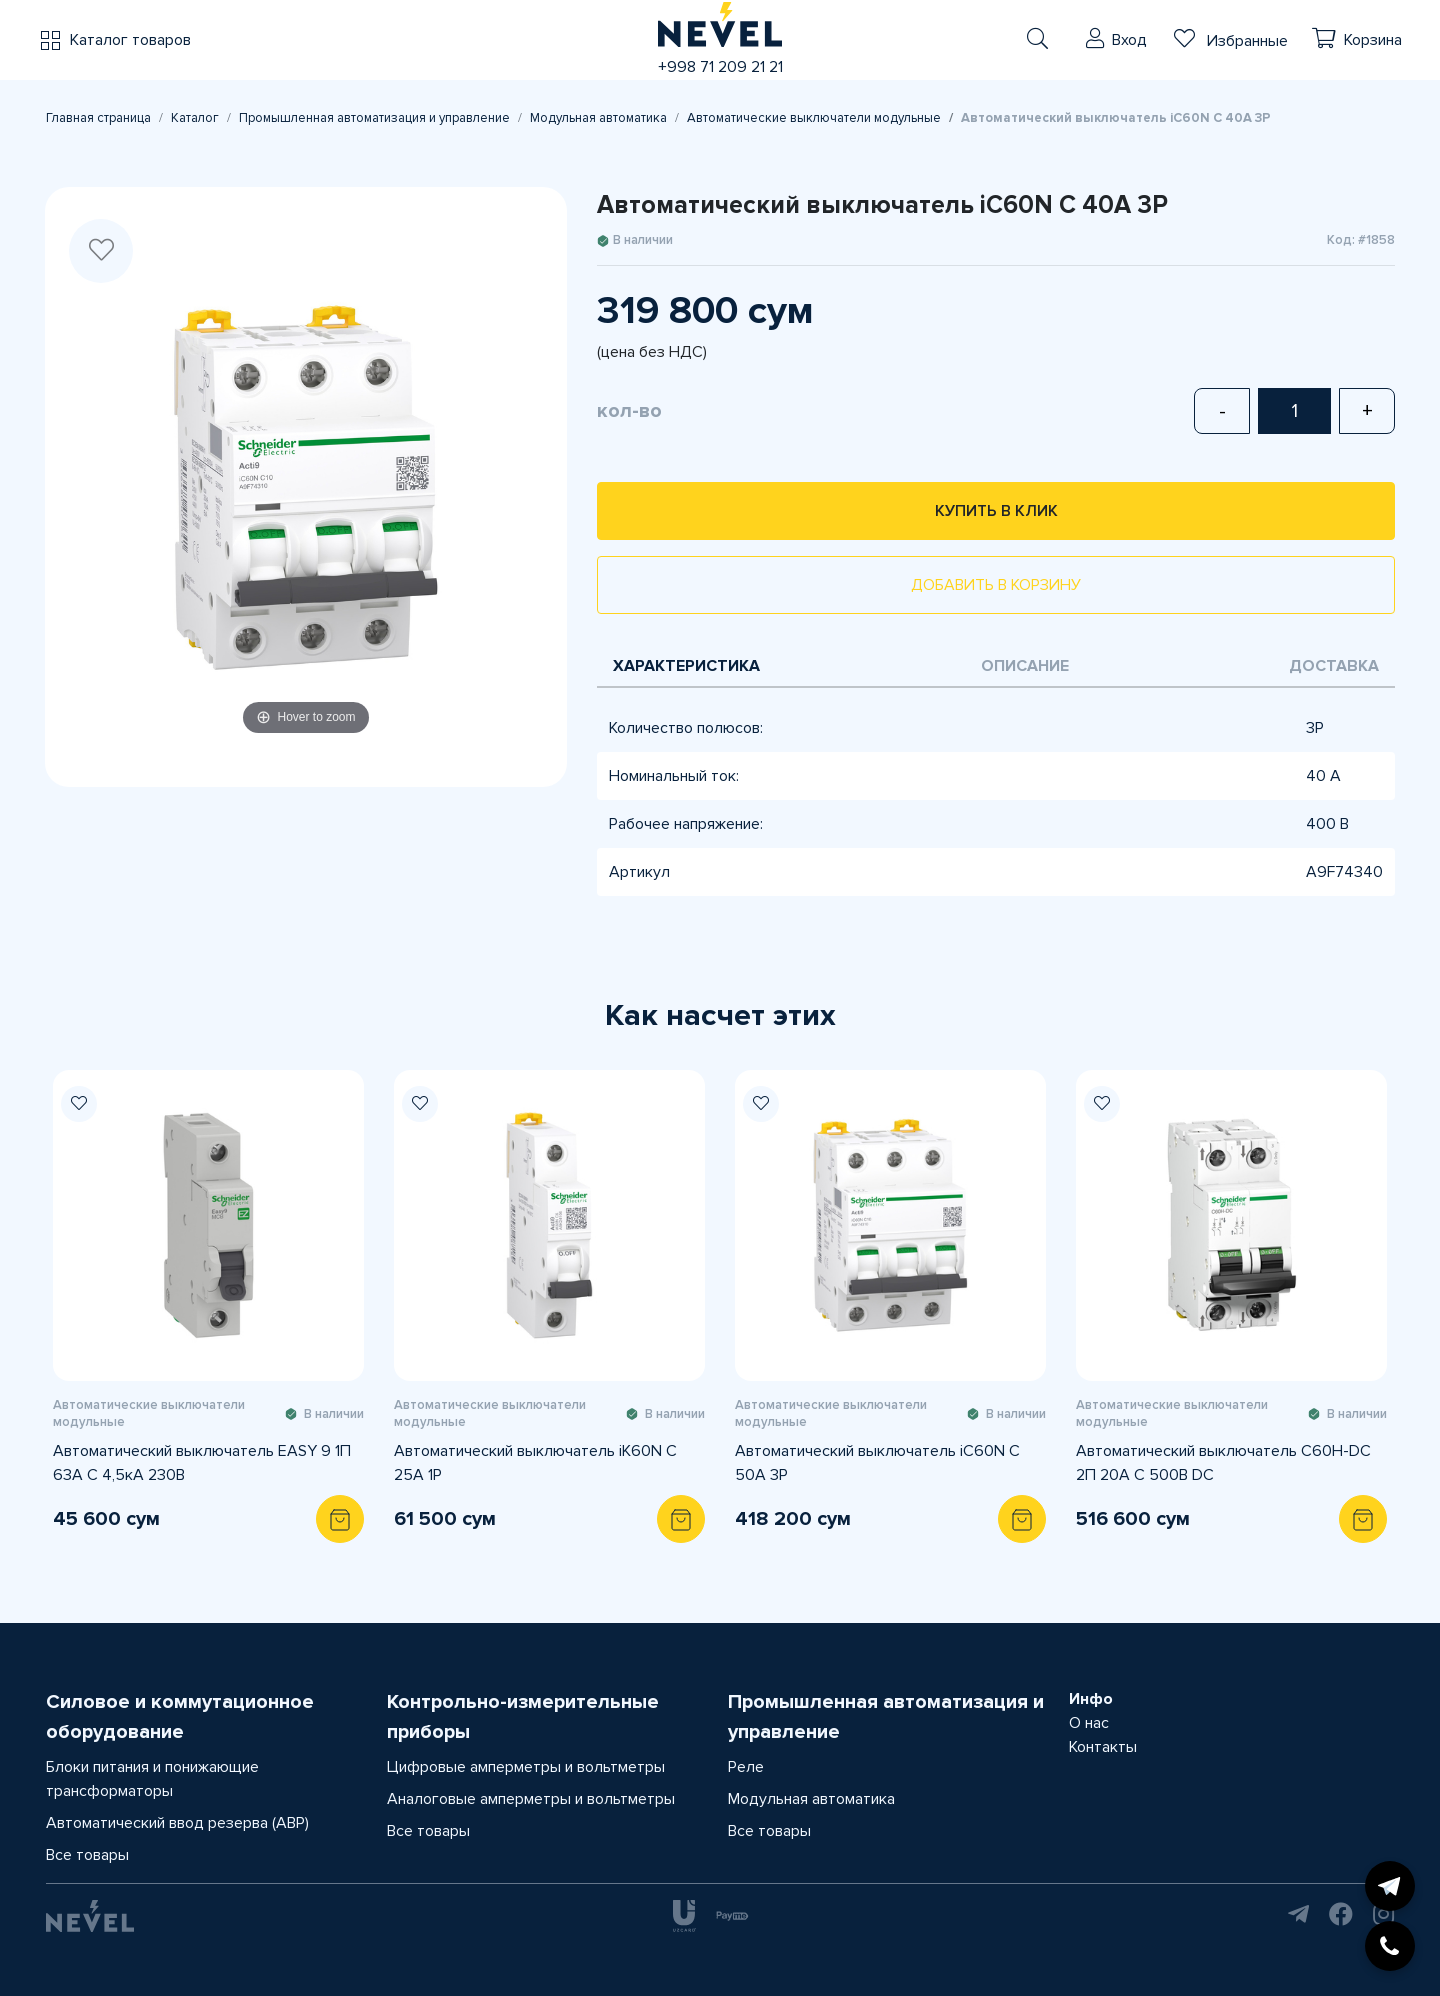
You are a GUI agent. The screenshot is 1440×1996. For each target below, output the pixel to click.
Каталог (195, 118)
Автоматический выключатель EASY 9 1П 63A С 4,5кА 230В (202, 1463)
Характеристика (686, 666)
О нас (1089, 1723)
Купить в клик (996, 511)
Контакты (1103, 1747)
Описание (1025, 666)
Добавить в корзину (996, 585)
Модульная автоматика (598, 118)
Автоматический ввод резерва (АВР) (177, 1823)
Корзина (1373, 40)
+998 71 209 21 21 (720, 67)
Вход (1129, 40)
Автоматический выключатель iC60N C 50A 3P (877, 1463)
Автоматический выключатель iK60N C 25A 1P (535, 1463)
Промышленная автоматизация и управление (374, 118)
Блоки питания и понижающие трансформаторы (152, 1779)
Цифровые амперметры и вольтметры (526, 1767)
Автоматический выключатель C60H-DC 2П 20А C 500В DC (1223, 1463)
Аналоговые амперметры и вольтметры (531, 1799)
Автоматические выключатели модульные (814, 118)
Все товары (87, 1855)
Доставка (1334, 666)
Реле (746, 1767)
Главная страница (98, 118)
